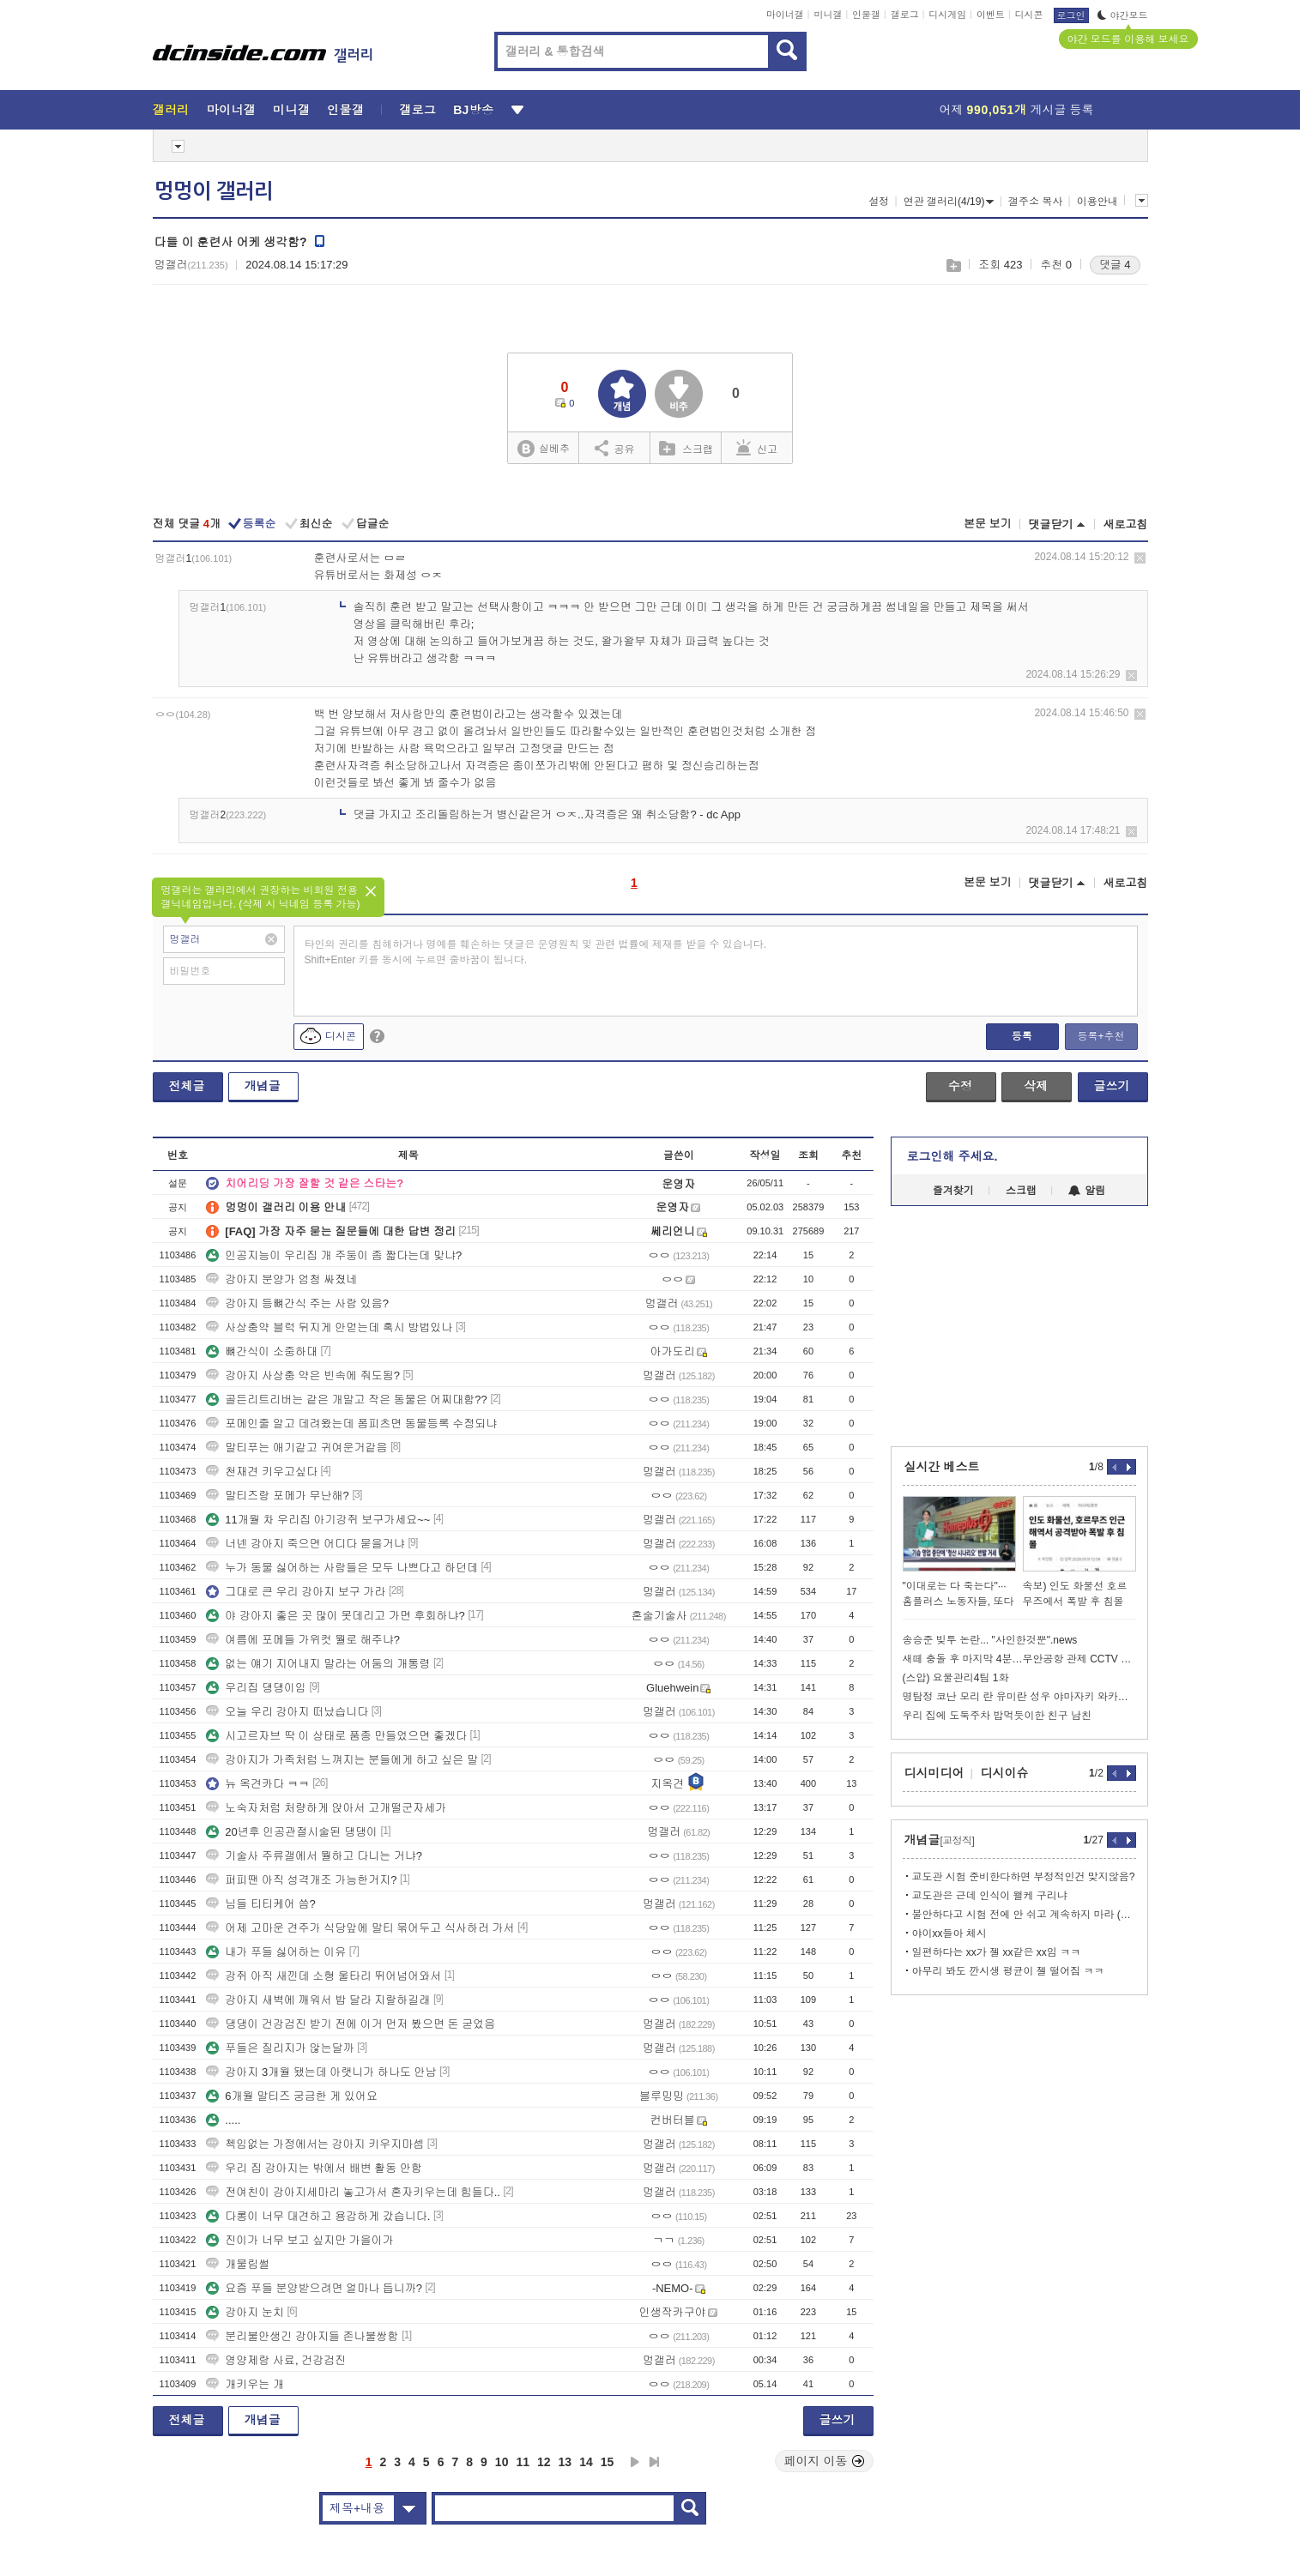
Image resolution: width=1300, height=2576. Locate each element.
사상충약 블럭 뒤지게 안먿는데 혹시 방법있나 (329, 1327)
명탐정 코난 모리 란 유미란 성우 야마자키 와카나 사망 (1019, 1697)
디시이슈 (1005, 1773)
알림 (1086, 1191)
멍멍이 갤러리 (213, 191)
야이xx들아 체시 (949, 1933)
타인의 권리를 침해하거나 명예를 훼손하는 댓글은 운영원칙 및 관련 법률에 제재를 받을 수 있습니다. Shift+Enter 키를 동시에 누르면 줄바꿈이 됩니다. (536, 952)
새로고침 (1125, 524)
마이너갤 (785, 14)
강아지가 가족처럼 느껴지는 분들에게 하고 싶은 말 (342, 1759)
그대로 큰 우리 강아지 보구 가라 (295, 1591)
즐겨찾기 (953, 1191)
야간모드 (1122, 15)
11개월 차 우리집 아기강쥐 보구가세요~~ (318, 1519)
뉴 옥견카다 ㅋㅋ (257, 1783)
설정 (878, 202)
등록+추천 (1100, 1036)
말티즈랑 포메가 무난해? (277, 1495)
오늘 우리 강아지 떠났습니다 (287, 1711)
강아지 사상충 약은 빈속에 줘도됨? (303, 1375)
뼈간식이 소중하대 (261, 1351)
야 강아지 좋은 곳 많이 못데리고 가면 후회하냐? (335, 1615)
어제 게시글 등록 (1017, 110)
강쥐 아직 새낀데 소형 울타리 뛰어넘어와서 (323, 1976)
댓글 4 (1115, 264)
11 (522, 2462)
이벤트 (991, 14)
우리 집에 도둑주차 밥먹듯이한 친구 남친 (997, 1716)
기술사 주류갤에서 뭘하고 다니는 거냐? (314, 1855)
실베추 (543, 449)
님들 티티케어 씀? (260, 1903)
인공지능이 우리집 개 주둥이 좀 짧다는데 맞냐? (334, 1255)
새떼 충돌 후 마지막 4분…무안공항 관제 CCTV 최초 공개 (1019, 1659)
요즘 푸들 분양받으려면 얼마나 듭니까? (314, 2288)
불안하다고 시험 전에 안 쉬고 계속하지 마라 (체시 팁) (1024, 1915)
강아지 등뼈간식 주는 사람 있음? (297, 1303)
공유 (615, 447)
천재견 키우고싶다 (261, 1471)
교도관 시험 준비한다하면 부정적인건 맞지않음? (1023, 1877)
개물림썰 (237, 2264)
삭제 (1140, 558)
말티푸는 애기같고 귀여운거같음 (296, 1447)
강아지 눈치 (245, 2312)
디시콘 (1029, 14)
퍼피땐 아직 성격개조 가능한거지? (301, 1879)
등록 (1022, 1036)
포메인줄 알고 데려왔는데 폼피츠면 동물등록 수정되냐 (351, 1423)
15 (607, 2462)
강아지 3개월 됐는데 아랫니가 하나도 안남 (321, 2072)
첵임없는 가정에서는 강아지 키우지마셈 (315, 2144)
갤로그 (905, 14)
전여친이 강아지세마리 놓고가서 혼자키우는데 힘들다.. (353, 2192)
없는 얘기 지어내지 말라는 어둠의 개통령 (318, 1663)
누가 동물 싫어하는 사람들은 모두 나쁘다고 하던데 (342, 1567)
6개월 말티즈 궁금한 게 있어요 (292, 2096)
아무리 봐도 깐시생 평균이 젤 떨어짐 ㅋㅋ (1008, 1971)
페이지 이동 (824, 2461)
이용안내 (1097, 202)
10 (502, 2462)
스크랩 (953, 265)
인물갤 (866, 14)
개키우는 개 (245, 2384)
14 (586, 2462)
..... (223, 2120)
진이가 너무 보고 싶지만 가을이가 (299, 2240)
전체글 (187, 1086)
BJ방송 (473, 110)
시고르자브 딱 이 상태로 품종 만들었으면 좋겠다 (336, 1735)
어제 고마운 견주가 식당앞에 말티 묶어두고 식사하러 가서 (360, 1927)
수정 (960, 1086)
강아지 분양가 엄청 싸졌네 (281, 1279)
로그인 (1071, 15)
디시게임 (947, 14)
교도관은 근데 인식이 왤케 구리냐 (989, 1896)
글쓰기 (1112, 1086)
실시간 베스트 (942, 1467)
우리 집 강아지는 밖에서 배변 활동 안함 (314, 2168)
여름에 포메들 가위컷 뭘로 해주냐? (303, 1639)
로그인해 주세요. (952, 1156)
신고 (756, 447)
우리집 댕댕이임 (256, 1687)
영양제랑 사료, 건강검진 (276, 2360)
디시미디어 (934, 1773)
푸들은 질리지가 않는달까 (280, 2048)
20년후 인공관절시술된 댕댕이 (292, 1831)
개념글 (263, 1086)
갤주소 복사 (1035, 202)
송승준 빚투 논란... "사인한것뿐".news (990, 1640)
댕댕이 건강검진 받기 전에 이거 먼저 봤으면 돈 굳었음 (350, 2024)
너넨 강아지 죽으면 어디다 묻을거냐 (305, 1543)
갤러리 (171, 110)
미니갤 (827, 14)
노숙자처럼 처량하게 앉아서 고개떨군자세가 (326, 1807)
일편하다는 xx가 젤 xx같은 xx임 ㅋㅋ (996, 1952)
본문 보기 (988, 523)
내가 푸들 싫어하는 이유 (276, 1952)
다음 (635, 2462)
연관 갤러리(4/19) (949, 202)
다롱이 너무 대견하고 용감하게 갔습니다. (318, 2216)
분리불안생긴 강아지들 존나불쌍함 (302, 2336)
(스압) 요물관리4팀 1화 (956, 1678)
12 (544, 2462)
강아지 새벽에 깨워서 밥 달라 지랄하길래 (318, 2000)
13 (565, 2462)
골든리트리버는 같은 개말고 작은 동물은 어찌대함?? (346, 1399)
